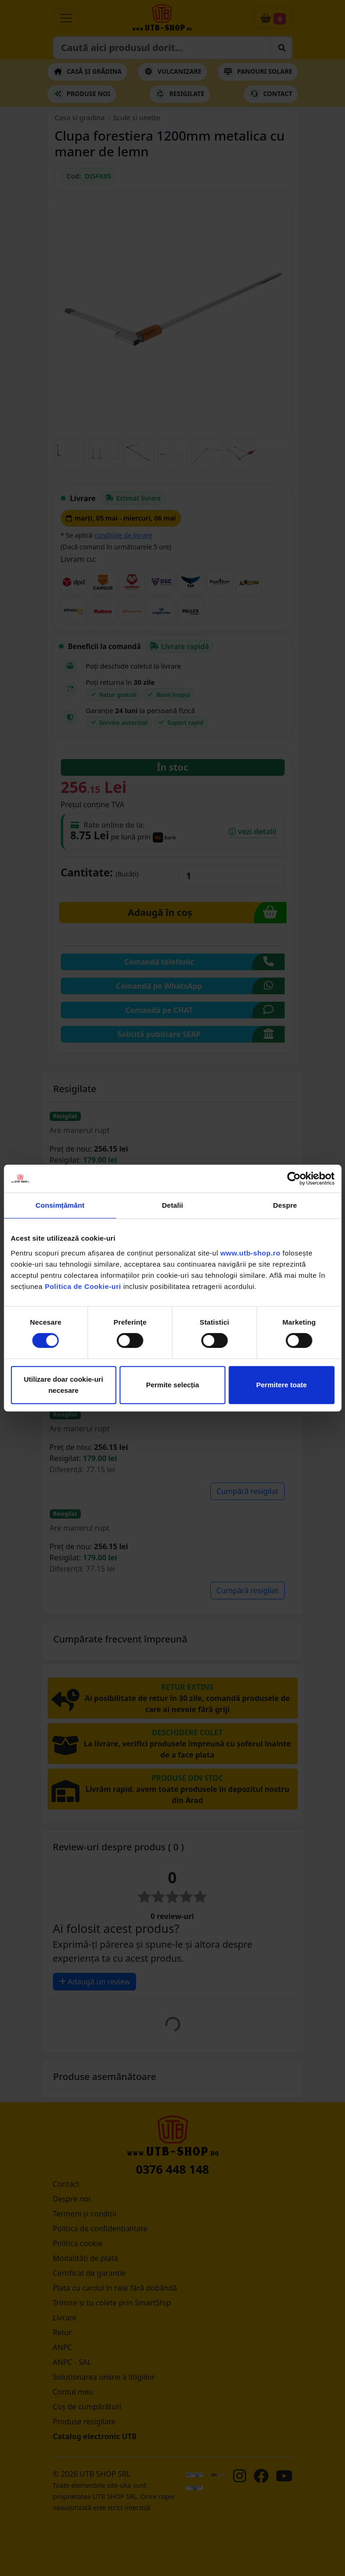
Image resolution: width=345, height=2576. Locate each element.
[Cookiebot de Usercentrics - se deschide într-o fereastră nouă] (293, 1178)
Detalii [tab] (172, 1205)
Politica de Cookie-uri (83, 1286)
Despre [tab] (285, 1205)
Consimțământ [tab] (59, 1205)
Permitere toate (281, 1385)
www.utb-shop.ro (250, 1253)
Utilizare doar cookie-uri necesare (63, 1384)
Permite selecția (172, 1385)
